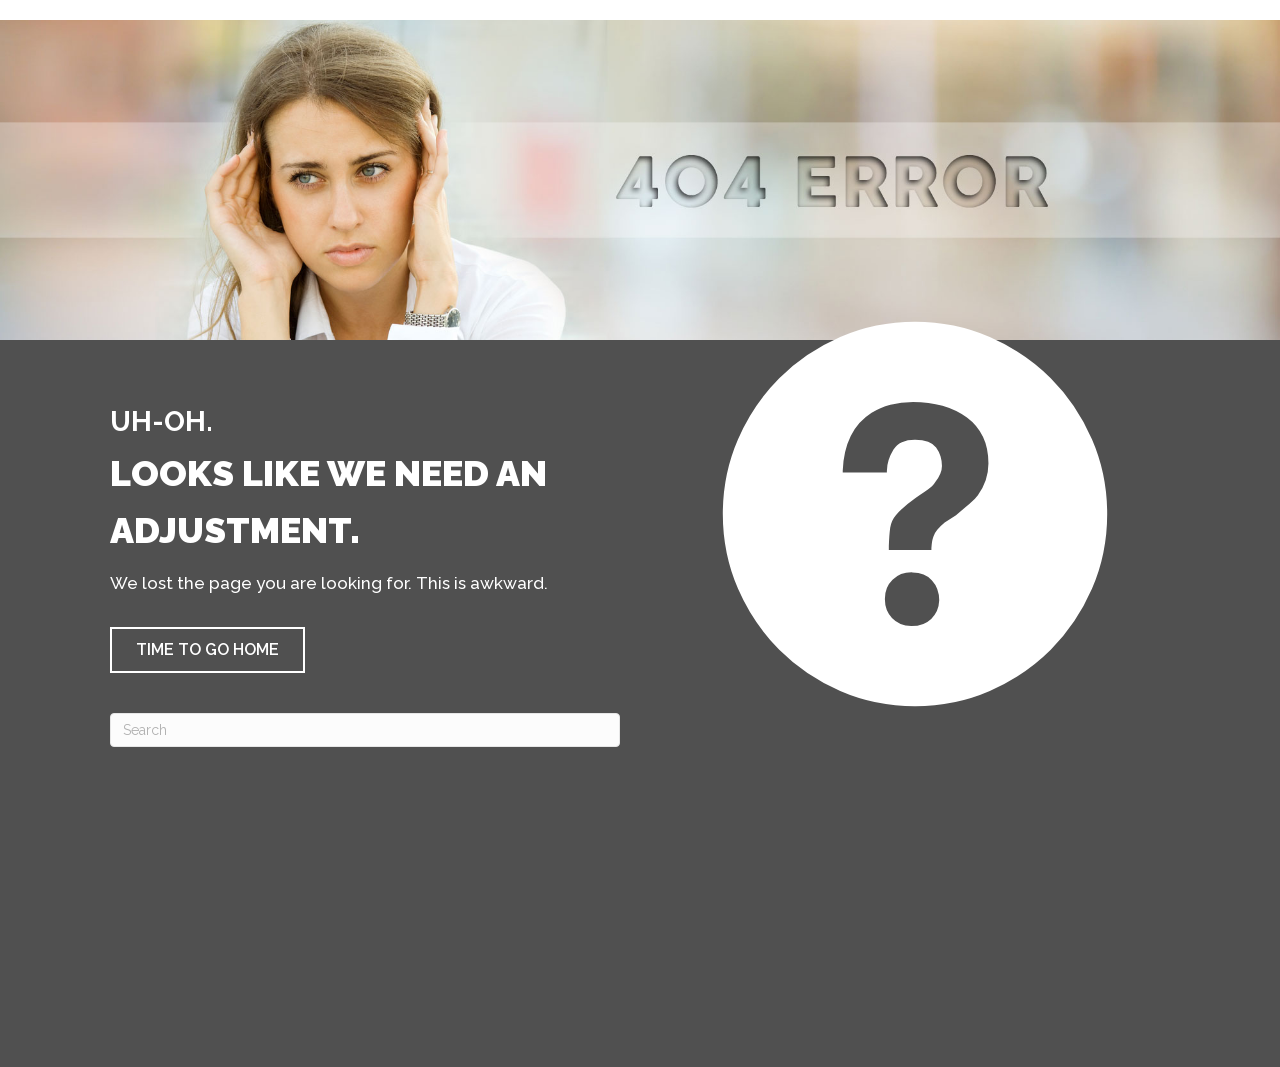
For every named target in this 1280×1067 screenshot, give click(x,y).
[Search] (365, 730)
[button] (207, 650)
